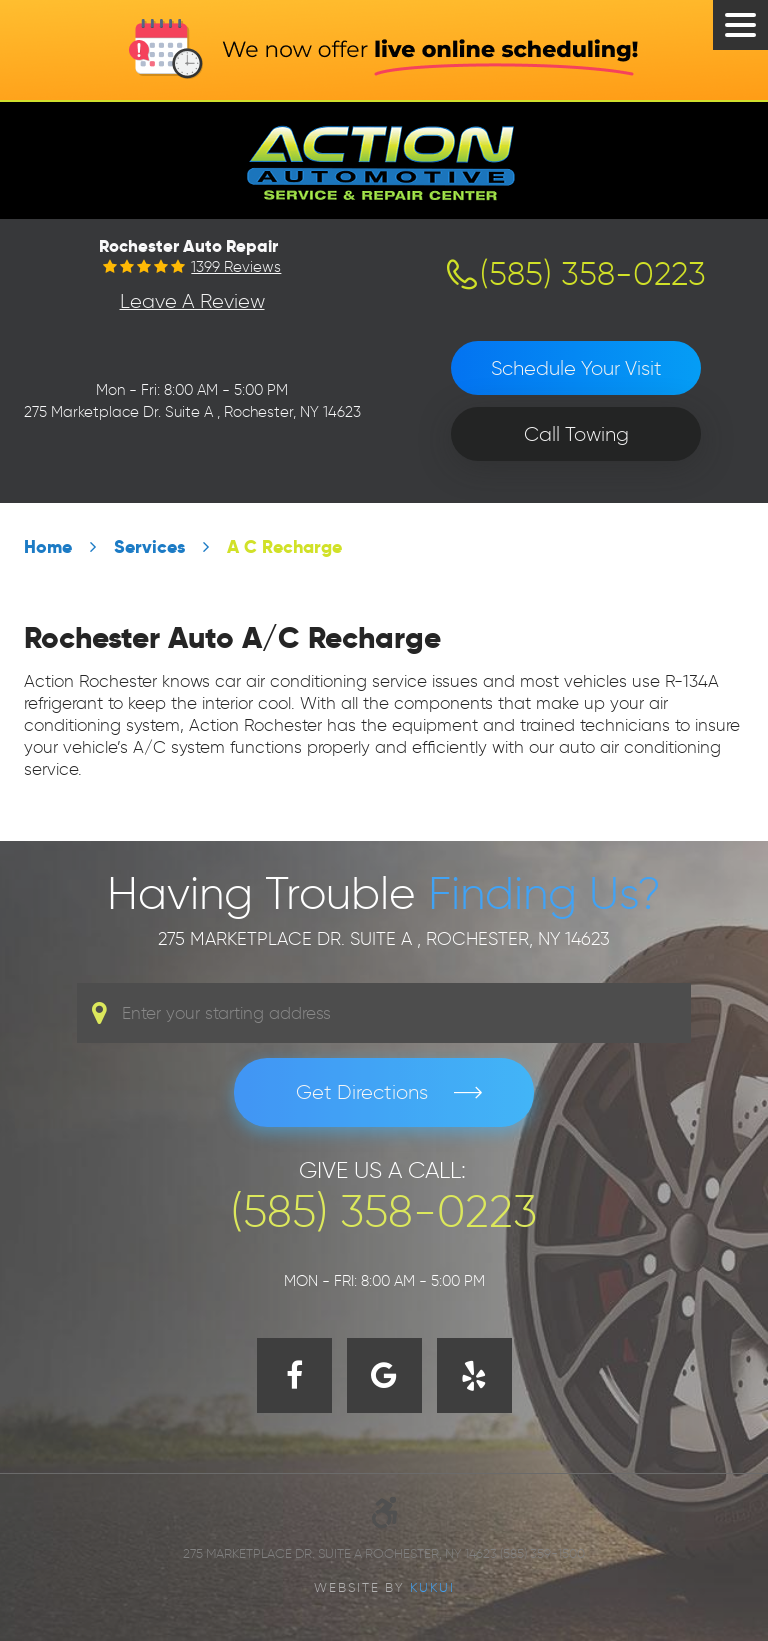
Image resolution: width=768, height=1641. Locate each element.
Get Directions (362, 1092)
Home (48, 546)
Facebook (294, 1375)
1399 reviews (236, 267)
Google (384, 1375)
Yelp (474, 1375)
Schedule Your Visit (576, 368)
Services (149, 546)
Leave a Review (192, 301)
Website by (384, 1587)
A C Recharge (284, 546)
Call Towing (576, 434)
